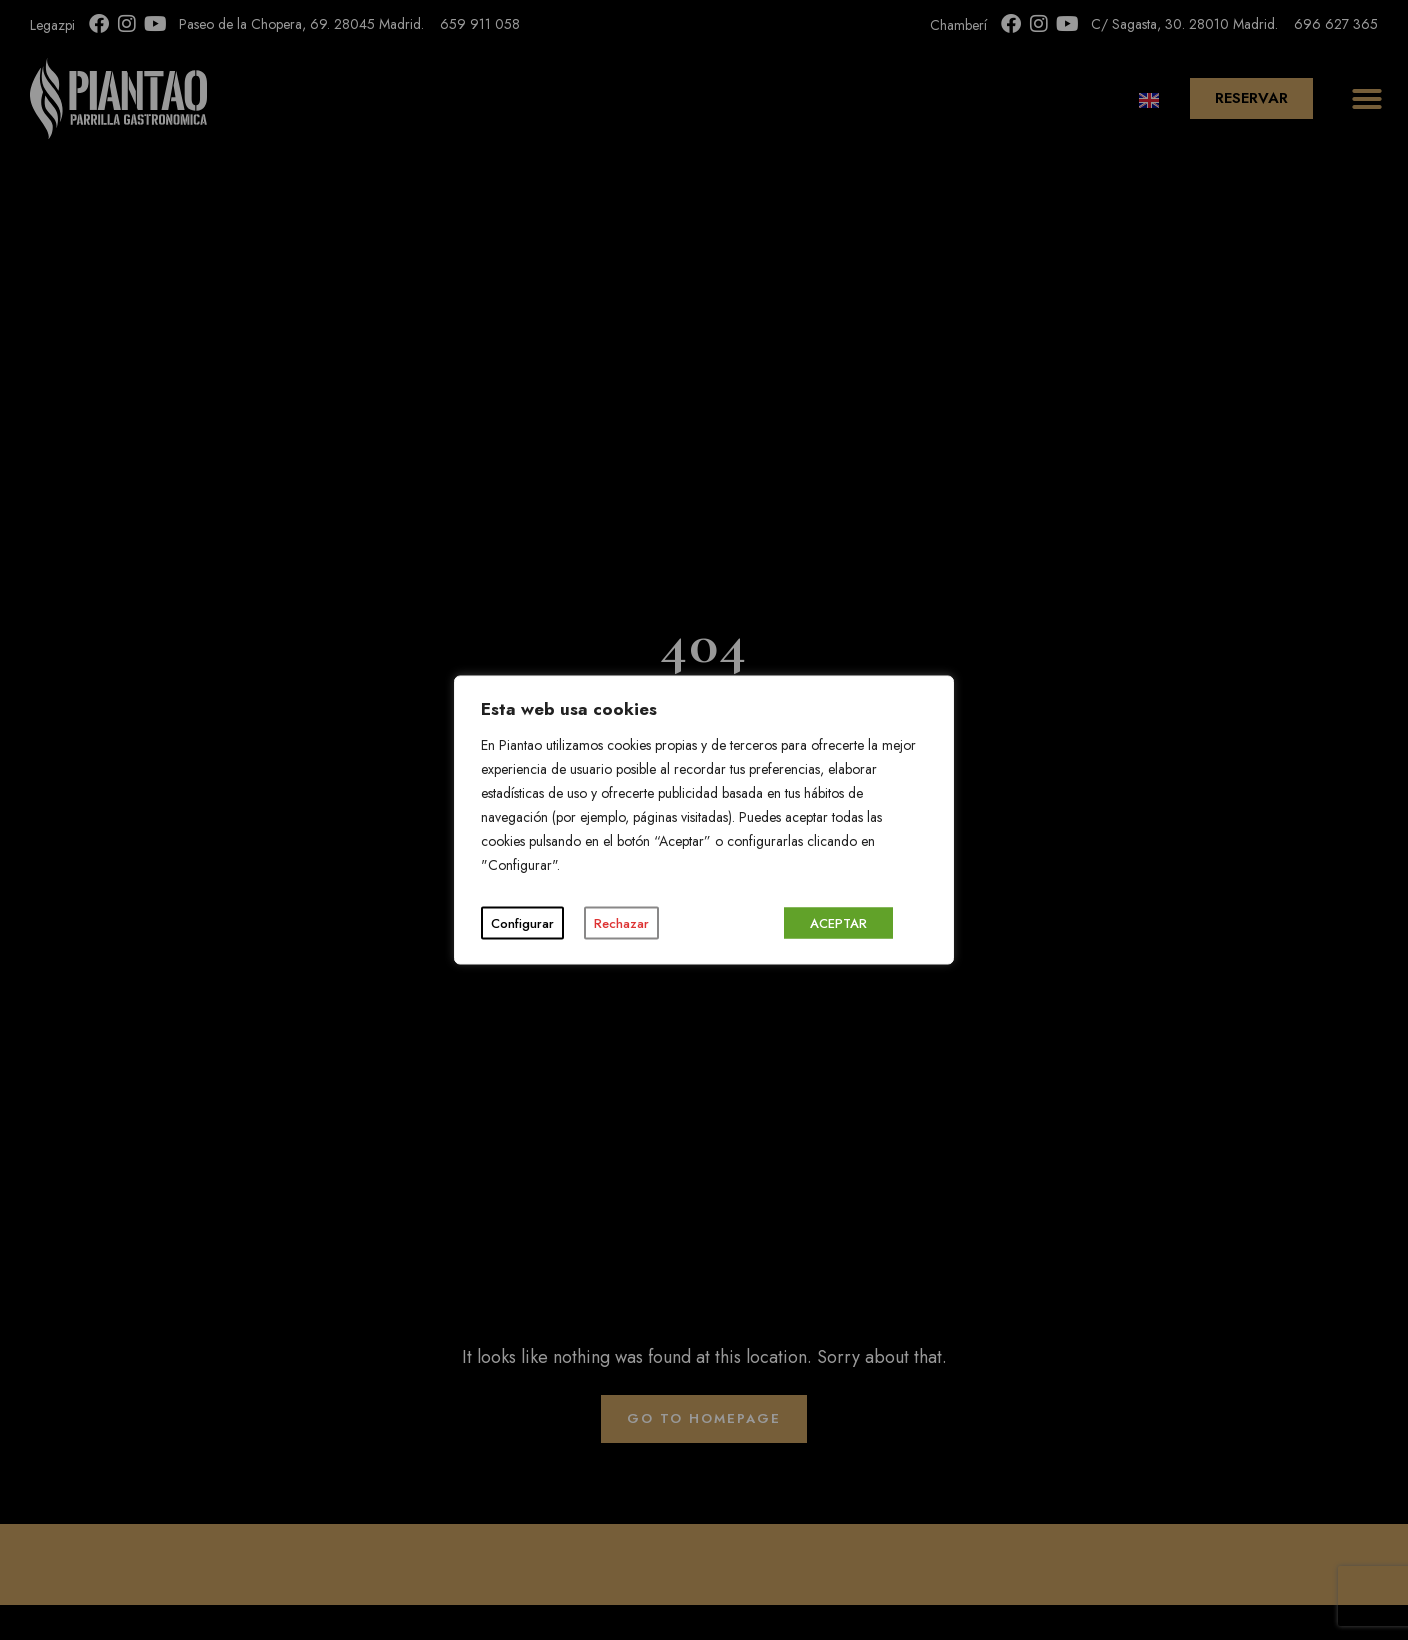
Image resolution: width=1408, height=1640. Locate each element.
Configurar (522, 923)
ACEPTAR (838, 923)
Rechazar (621, 923)
